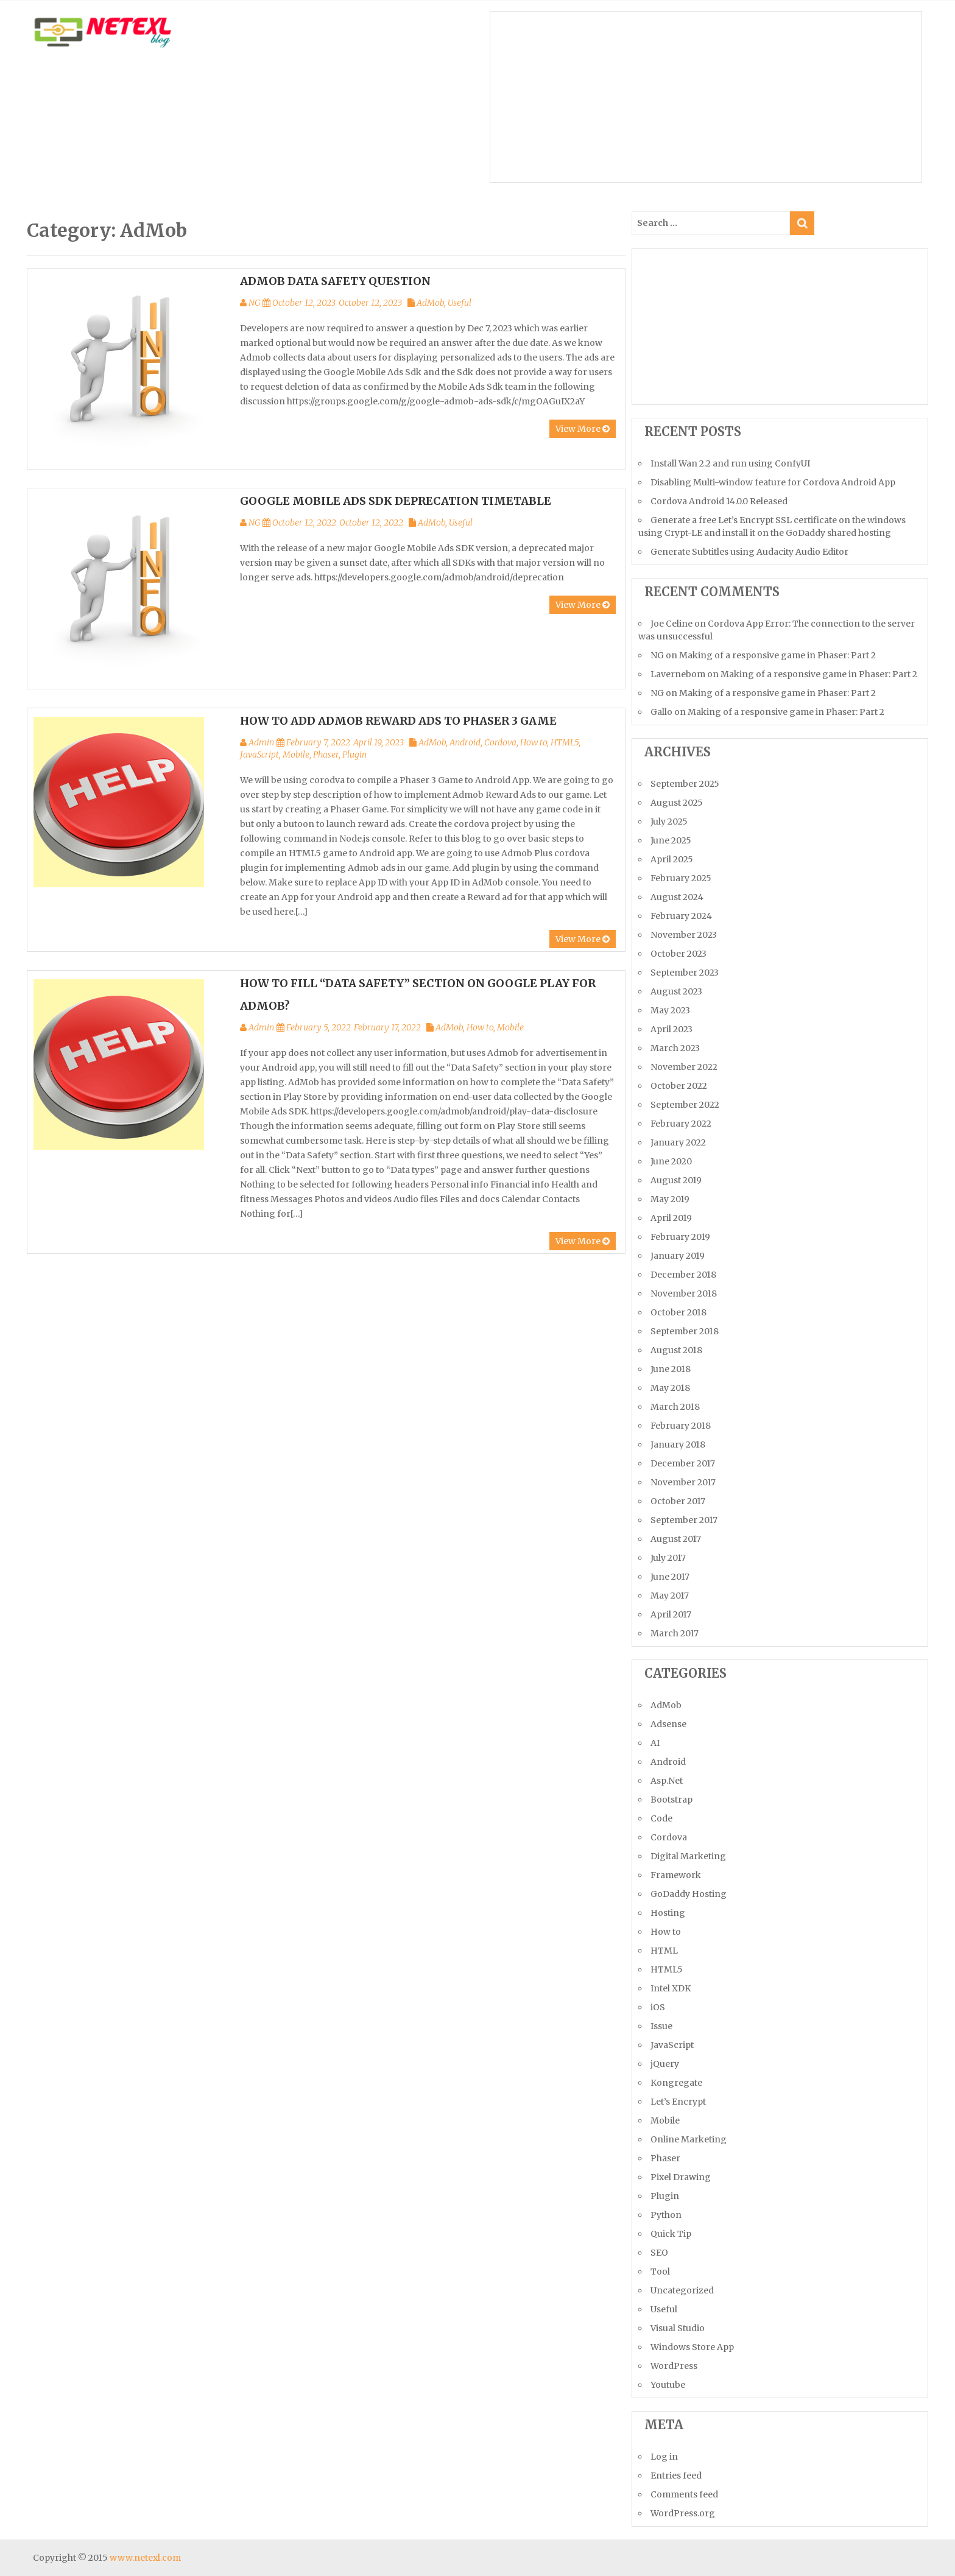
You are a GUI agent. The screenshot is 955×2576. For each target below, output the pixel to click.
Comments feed (684, 2494)
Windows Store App (692, 2347)
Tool (660, 2271)
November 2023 (683, 934)
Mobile (296, 754)
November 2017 (683, 1482)
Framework (675, 1875)
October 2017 (677, 1501)
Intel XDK (670, 1988)
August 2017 (675, 1538)
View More (582, 428)
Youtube (667, 2384)
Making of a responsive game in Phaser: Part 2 (777, 655)
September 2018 (684, 1331)
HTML (664, 1950)
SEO (659, 2252)
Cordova (500, 742)
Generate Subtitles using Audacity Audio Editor (749, 551)
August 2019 (676, 1180)
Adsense (668, 1724)
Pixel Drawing (680, 2177)
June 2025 (670, 840)
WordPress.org (682, 2513)
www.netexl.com (145, 2557)
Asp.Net (666, 1780)
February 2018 (680, 1425)
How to (533, 742)
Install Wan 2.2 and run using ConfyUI (730, 463)
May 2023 (670, 1010)
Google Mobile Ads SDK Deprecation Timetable (395, 501)
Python (666, 2214)
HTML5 (565, 742)
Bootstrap (671, 1799)
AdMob (430, 302)
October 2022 (678, 1085)
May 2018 (670, 1387)
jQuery (664, 2063)
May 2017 (669, 1595)
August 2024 (676, 897)
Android (465, 742)
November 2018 (683, 1293)
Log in (664, 2456)
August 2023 (676, 991)
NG (254, 302)
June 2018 (670, 1369)
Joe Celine (671, 623)
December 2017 (682, 1463)
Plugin (354, 754)
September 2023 (684, 972)
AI (655, 1742)
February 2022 (680, 1123)
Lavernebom (677, 674)
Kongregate (676, 2082)
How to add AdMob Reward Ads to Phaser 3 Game (398, 721)
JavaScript (259, 754)
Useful (459, 302)
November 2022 (683, 1066)
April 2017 (670, 1614)
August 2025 (676, 802)
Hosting (667, 1912)
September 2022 (684, 1104)
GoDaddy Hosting (688, 1893)
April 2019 (671, 1217)
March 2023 (675, 1048)
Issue (661, 2026)
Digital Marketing (688, 1856)
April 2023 (671, 1029)
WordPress (673, 2365)
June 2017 (669, 1576)
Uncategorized (682, 2290)
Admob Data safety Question (335, 281)
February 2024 (681, 915)
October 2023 (678, 953)
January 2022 (678, 1142)
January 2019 (677, 1255)
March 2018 (675, 1406)
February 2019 (680, 1236)
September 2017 (683, 1520)
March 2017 (674, 1633)
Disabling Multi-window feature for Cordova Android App (772, 482)
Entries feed (676, 2475)
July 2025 (669, 821)
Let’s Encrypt (678, 2101)
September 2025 (684, 783)
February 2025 (680, 878)
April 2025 (671, 859)
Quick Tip (670, 2233)
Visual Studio (677, 2328)
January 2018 (677, 1444)
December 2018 (683, 1274)
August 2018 (676, 1350)
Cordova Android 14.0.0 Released (719, 501)
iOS (657, 2007)
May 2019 (669, 1199)
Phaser (326, 754)
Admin (261, 742)
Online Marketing (688, 2139)
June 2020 (671, 1161)
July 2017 (668, 1557)
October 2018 (678, 1312)
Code (661, 1818)
